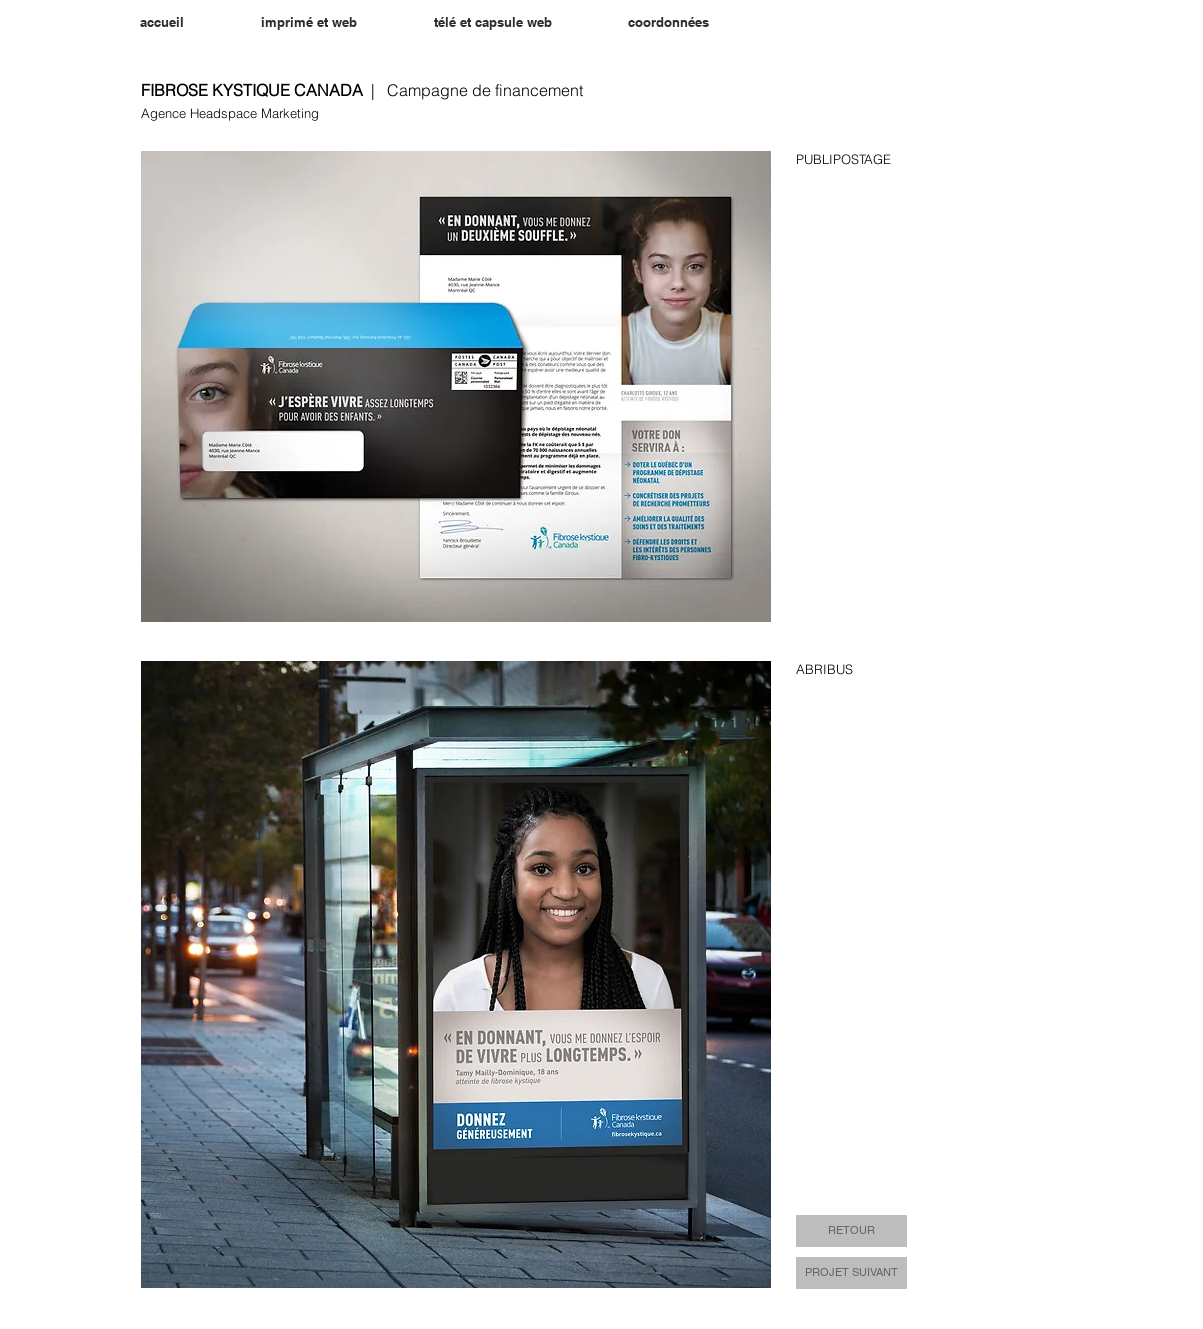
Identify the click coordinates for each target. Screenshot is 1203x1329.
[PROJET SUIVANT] (851, 1273)
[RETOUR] (851, 1231)
